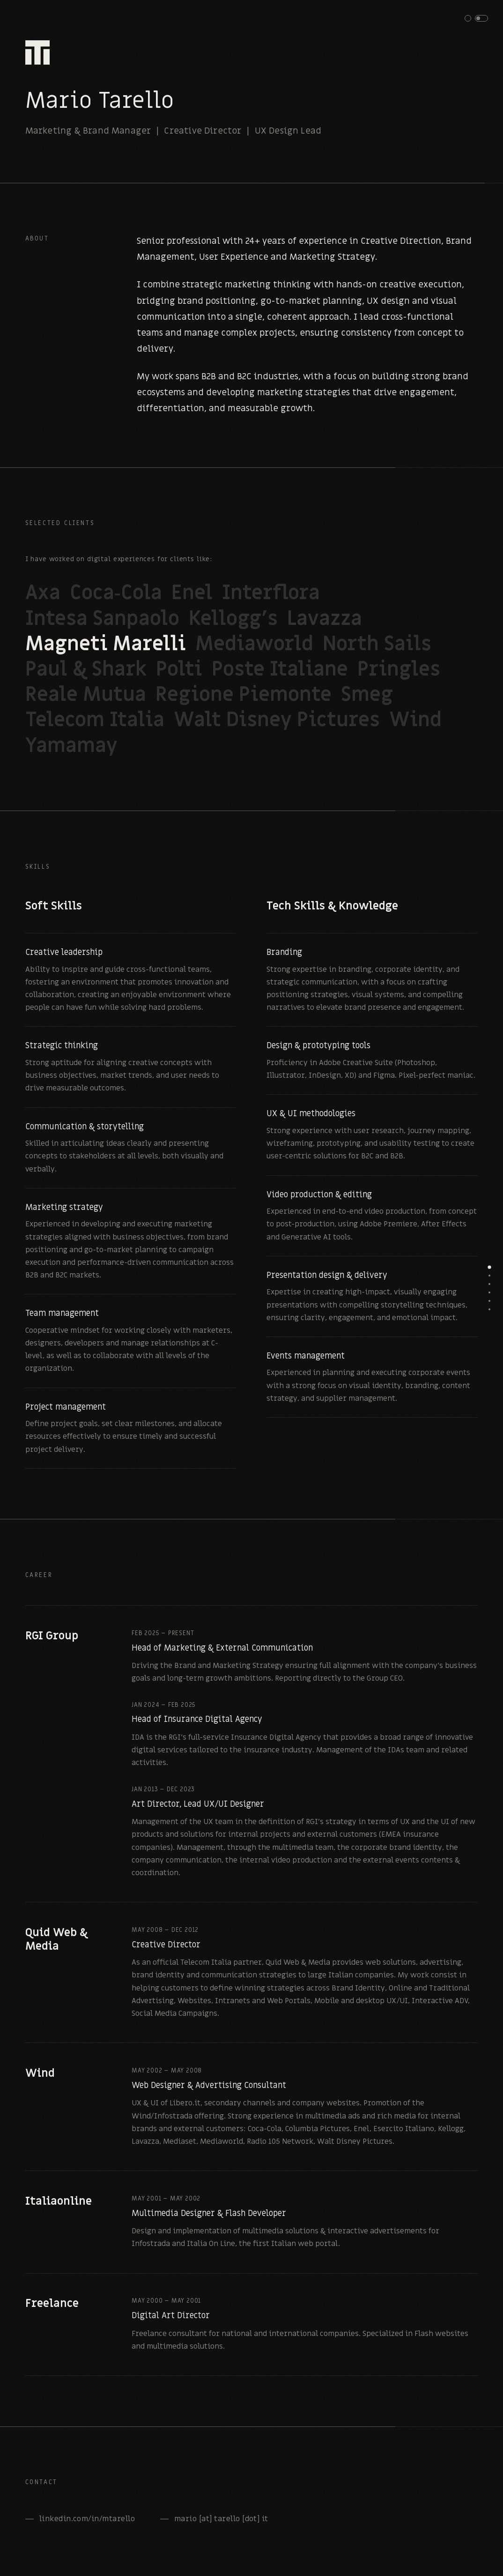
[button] (476, 18)
